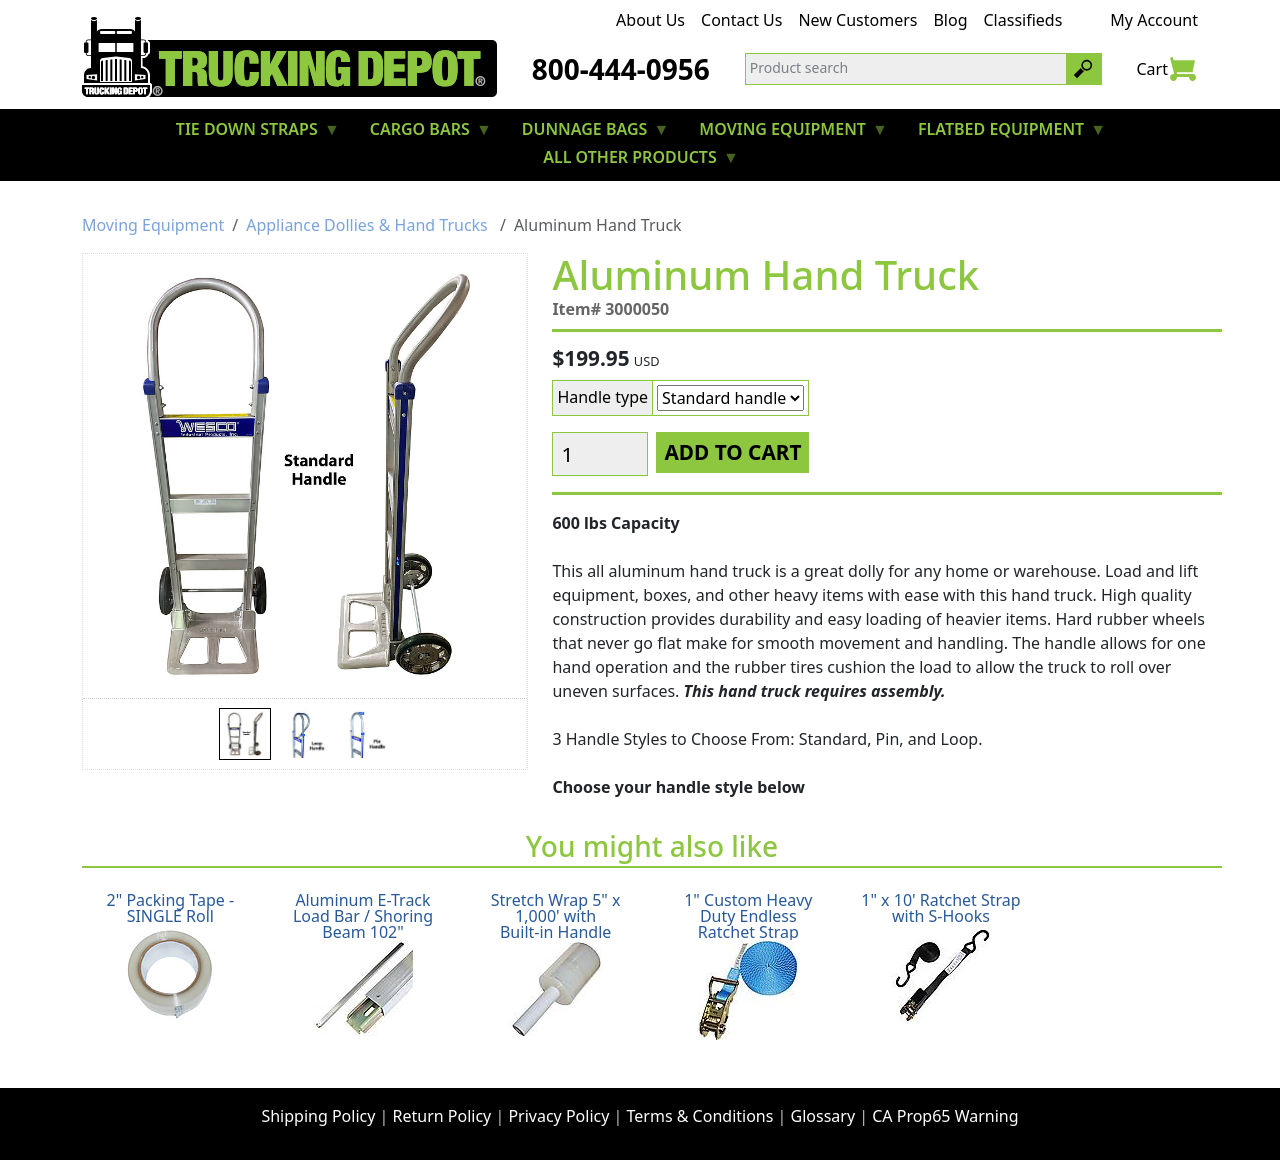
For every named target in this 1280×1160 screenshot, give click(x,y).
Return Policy (442, 1116)
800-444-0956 (621, 69)
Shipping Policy (318, 1116)
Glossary (823, 1116)
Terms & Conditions (700, 1116)
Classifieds (1023, 20)
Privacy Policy (558, 1116)
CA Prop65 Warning (945, 1116)
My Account (1154, 20)
